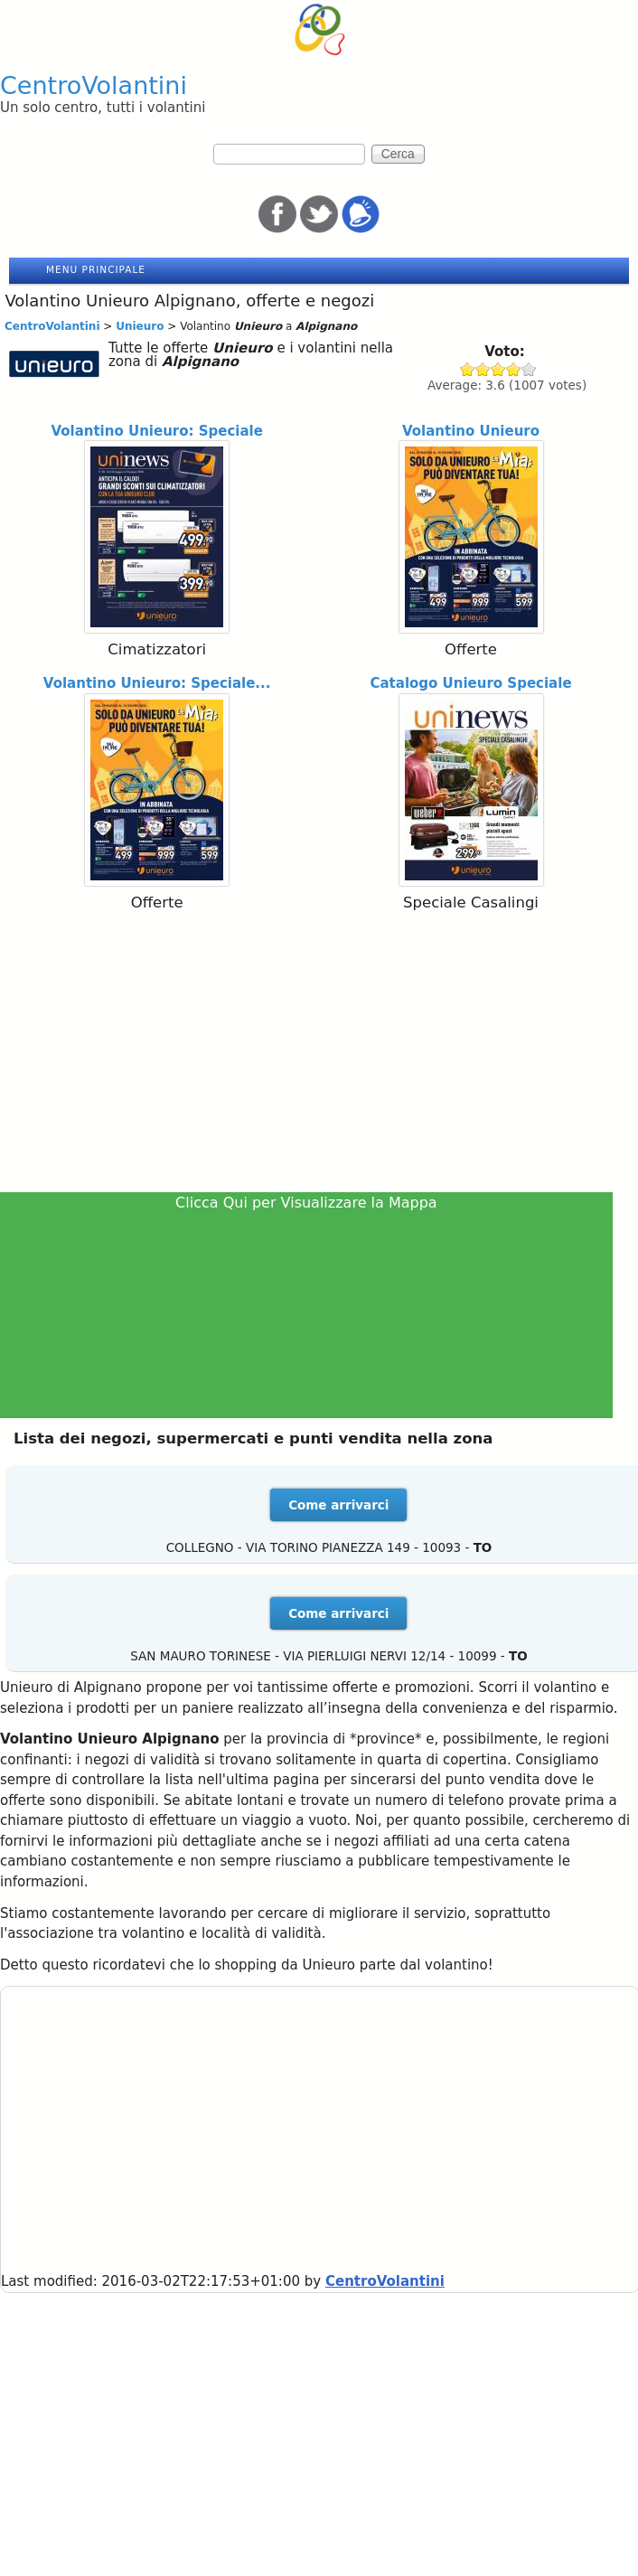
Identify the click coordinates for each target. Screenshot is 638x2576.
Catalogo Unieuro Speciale (470, 683)
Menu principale (95, 269)
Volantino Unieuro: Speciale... (157, 683)
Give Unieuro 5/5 (529, 369)
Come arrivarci (338, 1505)
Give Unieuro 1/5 (467, 369)
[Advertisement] (319, 1055)
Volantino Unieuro (470, 431)
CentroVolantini (93, 85)
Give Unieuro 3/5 (498, 369)
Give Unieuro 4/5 (513, 369)
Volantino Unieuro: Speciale (157, 431)
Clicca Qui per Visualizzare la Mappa (306, 1202)
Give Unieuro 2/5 (483, 369)
